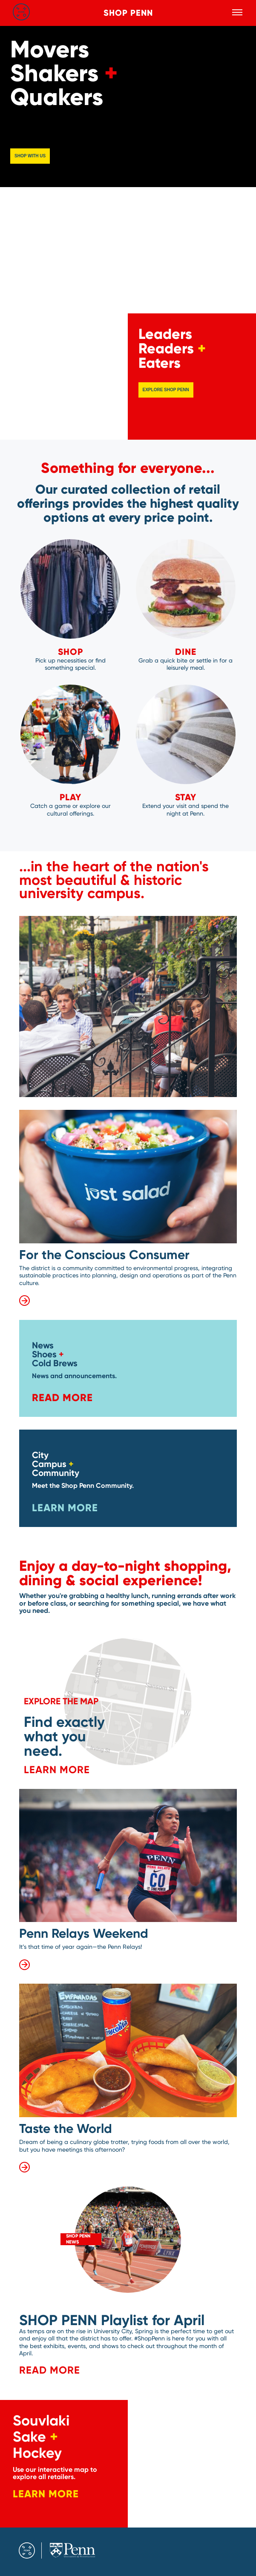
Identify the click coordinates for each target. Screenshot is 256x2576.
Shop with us (30, 155)
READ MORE (49, 2370)
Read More (62, 1397)
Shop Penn (128, 13)
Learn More (65, 1507)
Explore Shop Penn (166, 389)
